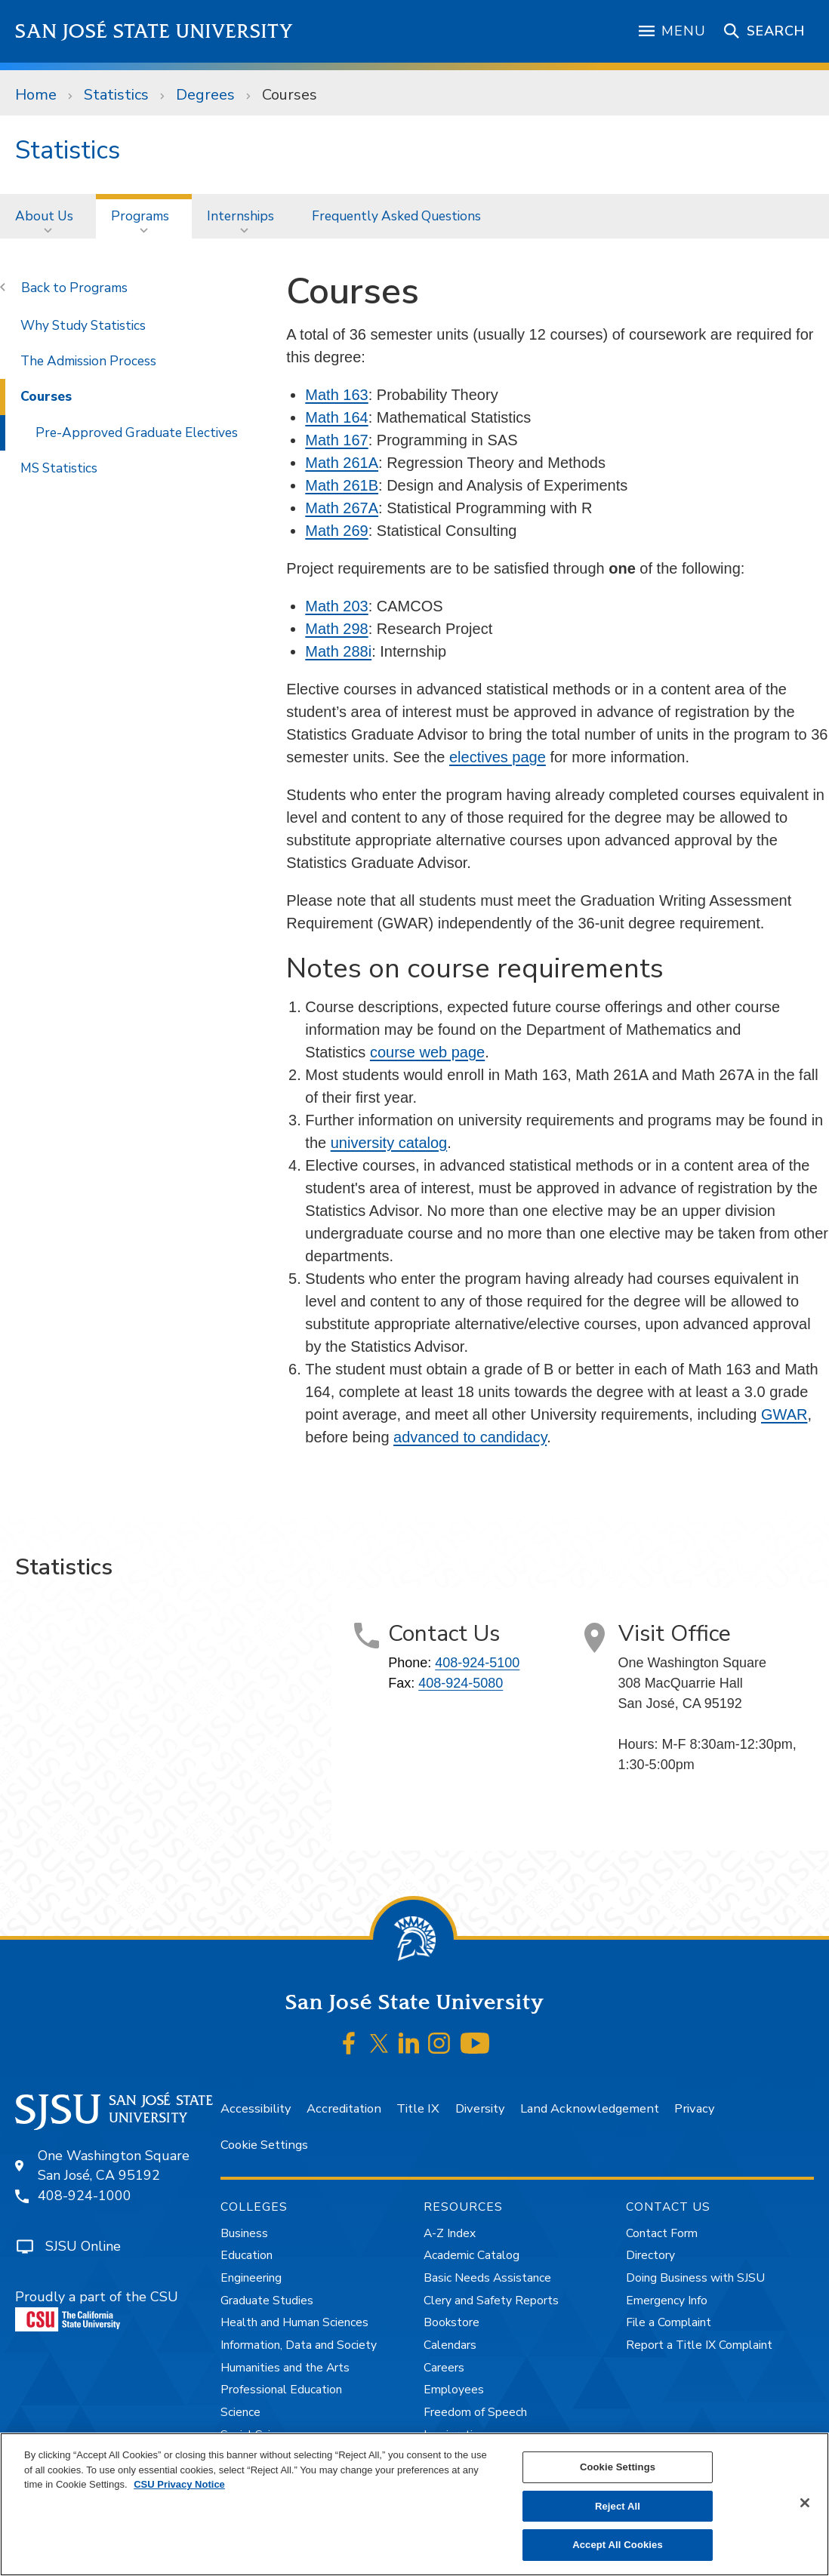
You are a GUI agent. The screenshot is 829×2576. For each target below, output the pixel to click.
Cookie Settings (264, 2144)
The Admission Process (88, 361)
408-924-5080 (460, 1683)
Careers (444, 2367)
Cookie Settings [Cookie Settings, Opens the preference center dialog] (617, 2467)
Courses (289, 95)
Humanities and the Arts (285, 2367)
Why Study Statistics (83, 325)
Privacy (694, 2108)
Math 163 (336, 394)
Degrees (205, 95)
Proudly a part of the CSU (96, 2309)
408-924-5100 (477, 1662)
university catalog (389, 1142)
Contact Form (662, 2233)
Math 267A (341, 508)
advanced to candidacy (470, 1437)
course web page (427, 1052)
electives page (497, 757)
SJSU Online (83, 2246)
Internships (240, 216)
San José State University (154, 31)
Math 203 (336, 606)
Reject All (617, 2506)
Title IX (417, 2108)
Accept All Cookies (617, 2544)
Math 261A (341, 462)
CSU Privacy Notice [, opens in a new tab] (179, 2484)
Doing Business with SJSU (695, 2278)
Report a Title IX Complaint (699, 2345)
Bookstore (451, 2322)
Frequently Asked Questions (396, 216)
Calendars (450, 2345)
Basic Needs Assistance (487, 2278)
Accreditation (344, 2108)
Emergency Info (666, 2300)
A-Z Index (450, 2233)
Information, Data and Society (298, 2345)
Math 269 (336, 530)
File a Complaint (668, 2322)
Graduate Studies (266, 2300)
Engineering (251, 2278)
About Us (44, 216)
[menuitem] (48, 216)
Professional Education (281, 2389)
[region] (414, 2504)
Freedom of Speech (475, 2412)
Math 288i (338, 651)
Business (244, 2233)
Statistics (116, 95)
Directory (650, 2255)
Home (36, 95)
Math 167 (336, 440)
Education (246, 2255)
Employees (454, 2389)
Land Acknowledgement (589, 2108)
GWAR (784, 1414)
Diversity (479, 2108)
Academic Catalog (471, 2255)
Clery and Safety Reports (491, 2300)
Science (240, 2412)
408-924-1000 (84, 2196)
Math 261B (341, 485)
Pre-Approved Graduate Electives (136, 432)
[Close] (804, 2502)
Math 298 (336, 628)
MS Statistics (58, 468)
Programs (140, 216)
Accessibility (255, 2108)
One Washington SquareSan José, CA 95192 (114, 2166)
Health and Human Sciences (294, 2322)
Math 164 (336, 417)
